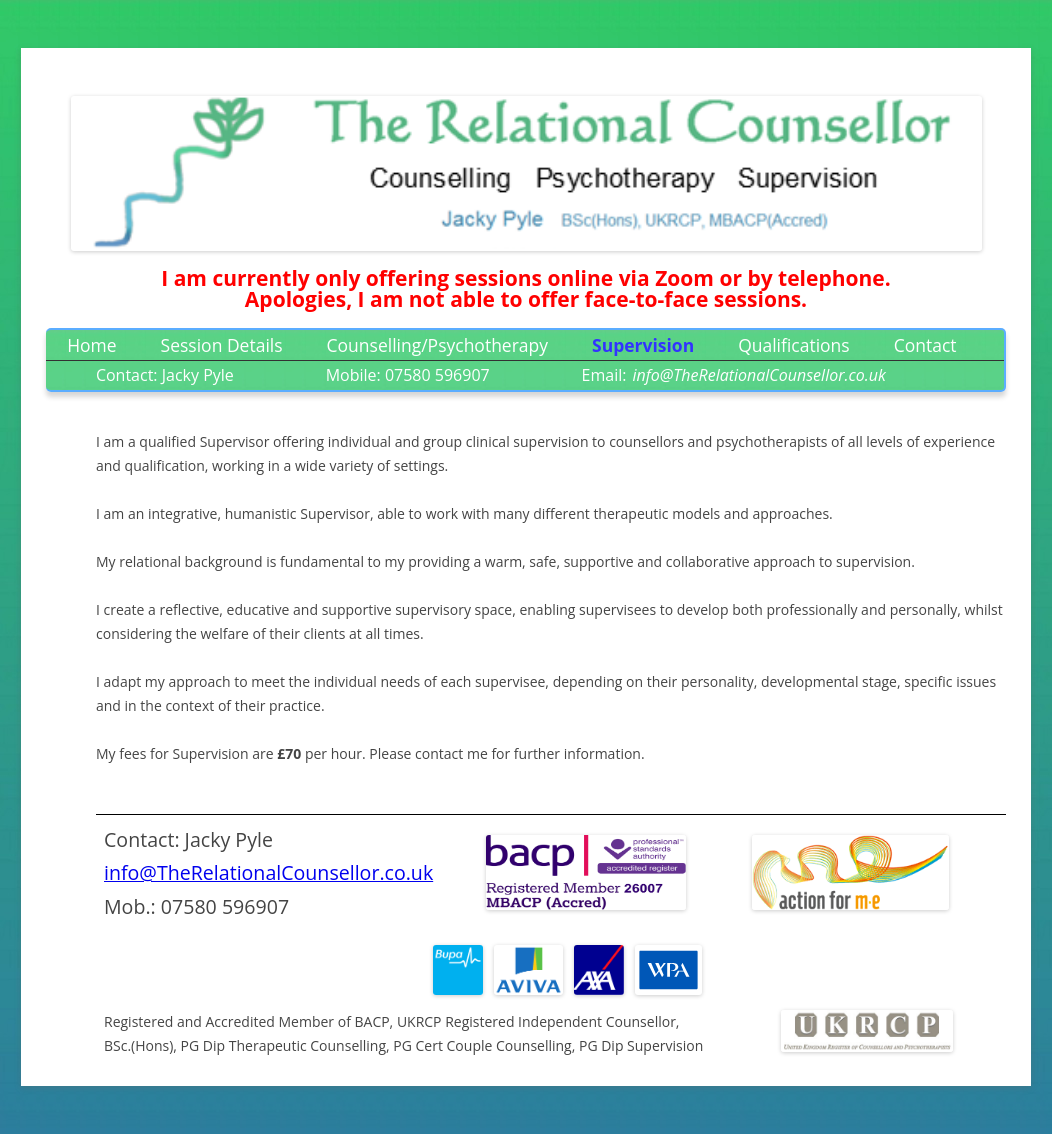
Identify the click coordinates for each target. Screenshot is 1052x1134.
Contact (925, 345)
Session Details (222, 345)
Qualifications (794, 345)
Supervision (643, 345)
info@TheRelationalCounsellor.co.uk (268, 872)
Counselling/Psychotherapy (438, 345)
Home (91, 345)
